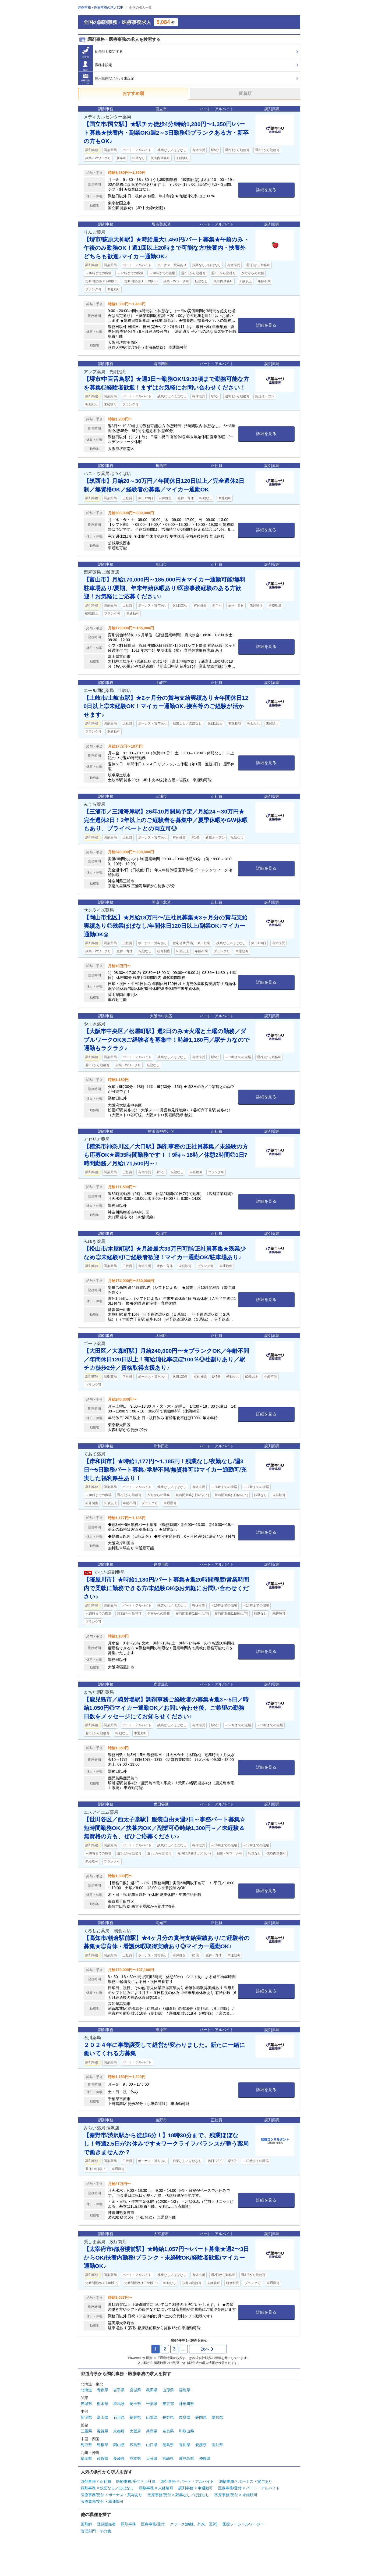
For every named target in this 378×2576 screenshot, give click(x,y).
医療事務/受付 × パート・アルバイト (249, 2488)
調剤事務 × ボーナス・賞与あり (245, 2481)
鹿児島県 (186, 2458)
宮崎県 (168, 2458)
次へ (207, 2349)
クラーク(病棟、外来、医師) (193, 2524)
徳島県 (168, 2445)
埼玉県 (135, 2404)
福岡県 (86, 2458)
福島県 (184, 2390)
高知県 (217, 2445)
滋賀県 (102, 2431)
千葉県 (151, 2404)
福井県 (135, 2417)
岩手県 (119, 2390)
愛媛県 (201, 2445)
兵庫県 (151, 2431)
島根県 (102, 2445)
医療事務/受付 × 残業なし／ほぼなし (178, 2495)
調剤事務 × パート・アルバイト (187, 2481)
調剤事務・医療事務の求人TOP (100, 7)
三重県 (86, 2431)
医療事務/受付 (153, 2524)
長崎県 (119, 2458)
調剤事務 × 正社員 (96, 2481)
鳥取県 (86, 2445)
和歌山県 (186, 2431)
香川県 (184, 2445)
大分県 (151, 2458)
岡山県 (119, 2445)
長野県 (168, 2417)
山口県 (151, 2445)
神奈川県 (186, 2404)
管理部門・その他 (96, 2531)
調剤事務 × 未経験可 (156, 2488)
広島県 (135, 2445)
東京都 (168, 2404)
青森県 (102, 2390)
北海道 (86, 2390)
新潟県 (86, 2417)
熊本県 (135, 2458)
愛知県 (217, 2417)
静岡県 (201, 2417)
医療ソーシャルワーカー (243, 2524)
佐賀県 (102, 2458)
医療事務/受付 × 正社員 (136, 2481)
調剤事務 (128, 2524)
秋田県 (151, 2390)
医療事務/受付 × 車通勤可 (102, 2501)
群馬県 (119, 2404)
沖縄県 (204, 2458)
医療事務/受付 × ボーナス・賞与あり (112, 2495)
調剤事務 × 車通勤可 (195, 2488)
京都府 (119, 2431)
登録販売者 (106, 2524)
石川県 (119, 2417)
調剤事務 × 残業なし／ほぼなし (107, 2488)
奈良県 (168, 2431)
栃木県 (102, 2404)
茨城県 (86, 2404)
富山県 (102, 2417)
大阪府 (135, 2431)
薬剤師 (86, 2524)
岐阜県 (184, 2417)
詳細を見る (266, 189)
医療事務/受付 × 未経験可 (235, 2495)
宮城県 (135, 2390)
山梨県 (151, 2417)
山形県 (168, 2390)
